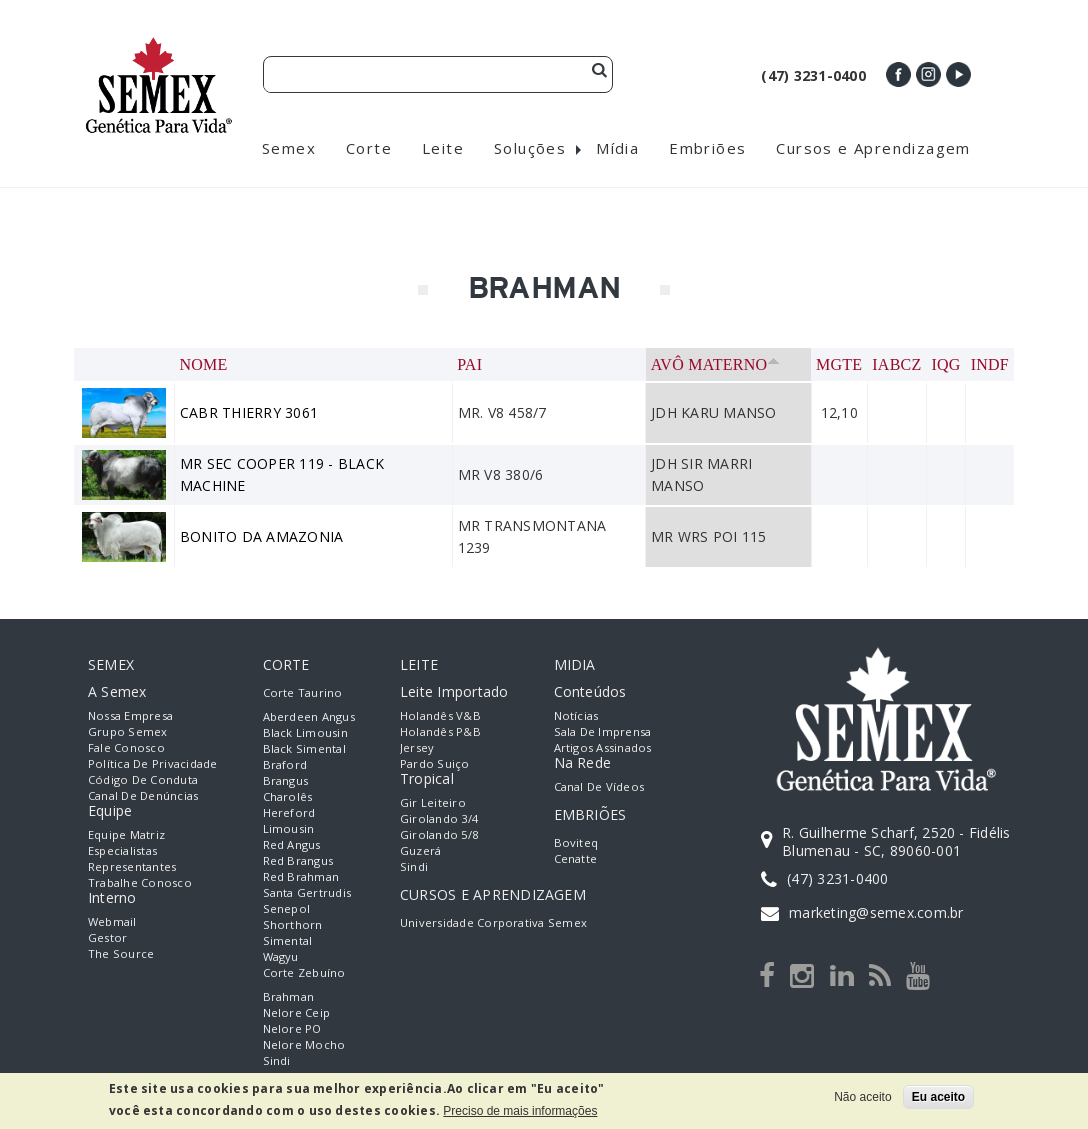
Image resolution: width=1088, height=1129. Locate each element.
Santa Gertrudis (307, 892)
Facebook (898, 74)
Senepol (287, 908)
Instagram (928, 74)
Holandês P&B (440, 731)
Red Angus (292, 844)
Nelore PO (292, 1028)
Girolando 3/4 (439, 818)
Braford (285, 764)
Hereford (289, 812)
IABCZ (896, 364)
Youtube (958, 74)
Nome (204, 364)
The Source (121, 953)
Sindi (277, 1060)
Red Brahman (301, 876)
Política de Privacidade (153, 763)
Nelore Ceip (297, 1012)
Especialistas (122, 850)
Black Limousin (305, 732)
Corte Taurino (303, 692)
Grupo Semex (128, 731)
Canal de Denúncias (143, 795)
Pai (469, 364)
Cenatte (576, 858)
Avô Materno (716, 364)
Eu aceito (938, 1097)
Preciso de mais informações (520, 1111)
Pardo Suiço (435, 763)
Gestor (107, 937)
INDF (990, 364)
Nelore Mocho (304, 1044)
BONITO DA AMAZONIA (261, 536)
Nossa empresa (130, 715)
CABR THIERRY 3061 (249, 412)
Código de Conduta (143, 779)
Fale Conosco (126, 747)
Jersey (417, 747)
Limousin (289, 828)
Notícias (576, 715)
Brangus (286, 780)
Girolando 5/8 (439, 834)
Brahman (289, 996)
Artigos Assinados (603, 747)
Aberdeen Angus (309, 716)
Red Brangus (298, 860)
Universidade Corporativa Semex (493, 922)
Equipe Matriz (126, 834)
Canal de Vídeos (599, 786)
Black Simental (304, 748)
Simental (288, 940)
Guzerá (420, 850)
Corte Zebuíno (304, 972)
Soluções (530, 148)
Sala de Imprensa (603, 731)
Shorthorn (293, 924)
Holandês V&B (440, 715)
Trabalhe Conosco (140, 882)
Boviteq (576, 842)
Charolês (288, 796)
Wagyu (281, 956)
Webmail (112, 921)
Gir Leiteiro (433, 802)
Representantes (132, 866)
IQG (946, 364)
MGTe (839, 364)
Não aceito (862, 1097)
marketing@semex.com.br (876, 912)
